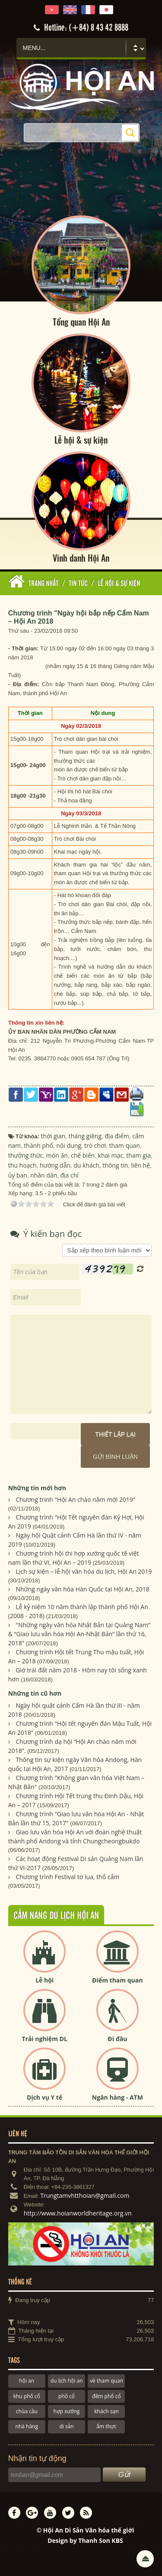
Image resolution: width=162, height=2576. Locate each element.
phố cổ (66, 2396)
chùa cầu (27, 2411)
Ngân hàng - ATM (117, 2097)
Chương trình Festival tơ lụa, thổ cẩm (67, 1877)
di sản (66, 2426)
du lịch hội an (67, 2381)
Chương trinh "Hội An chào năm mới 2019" (75, 1500)
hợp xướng (67, 2411)
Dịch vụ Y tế (44, 2097)
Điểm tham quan (117, 1980)
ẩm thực (106, 2426)
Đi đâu (117, 2039)
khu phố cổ (26, 2396)
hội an (26, 2381)
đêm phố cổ (106, 2396)
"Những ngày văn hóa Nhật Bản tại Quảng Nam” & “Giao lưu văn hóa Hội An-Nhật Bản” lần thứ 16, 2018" (79, 1634)
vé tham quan (106, 2381)
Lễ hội (44, 1980)
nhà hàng (27, 2426)
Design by (85, 2541)
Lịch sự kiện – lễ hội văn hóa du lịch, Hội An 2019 (84, 1572)
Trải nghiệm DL (44, 2039)
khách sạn (106, 2411)
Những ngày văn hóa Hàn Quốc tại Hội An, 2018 (82, 1589)
